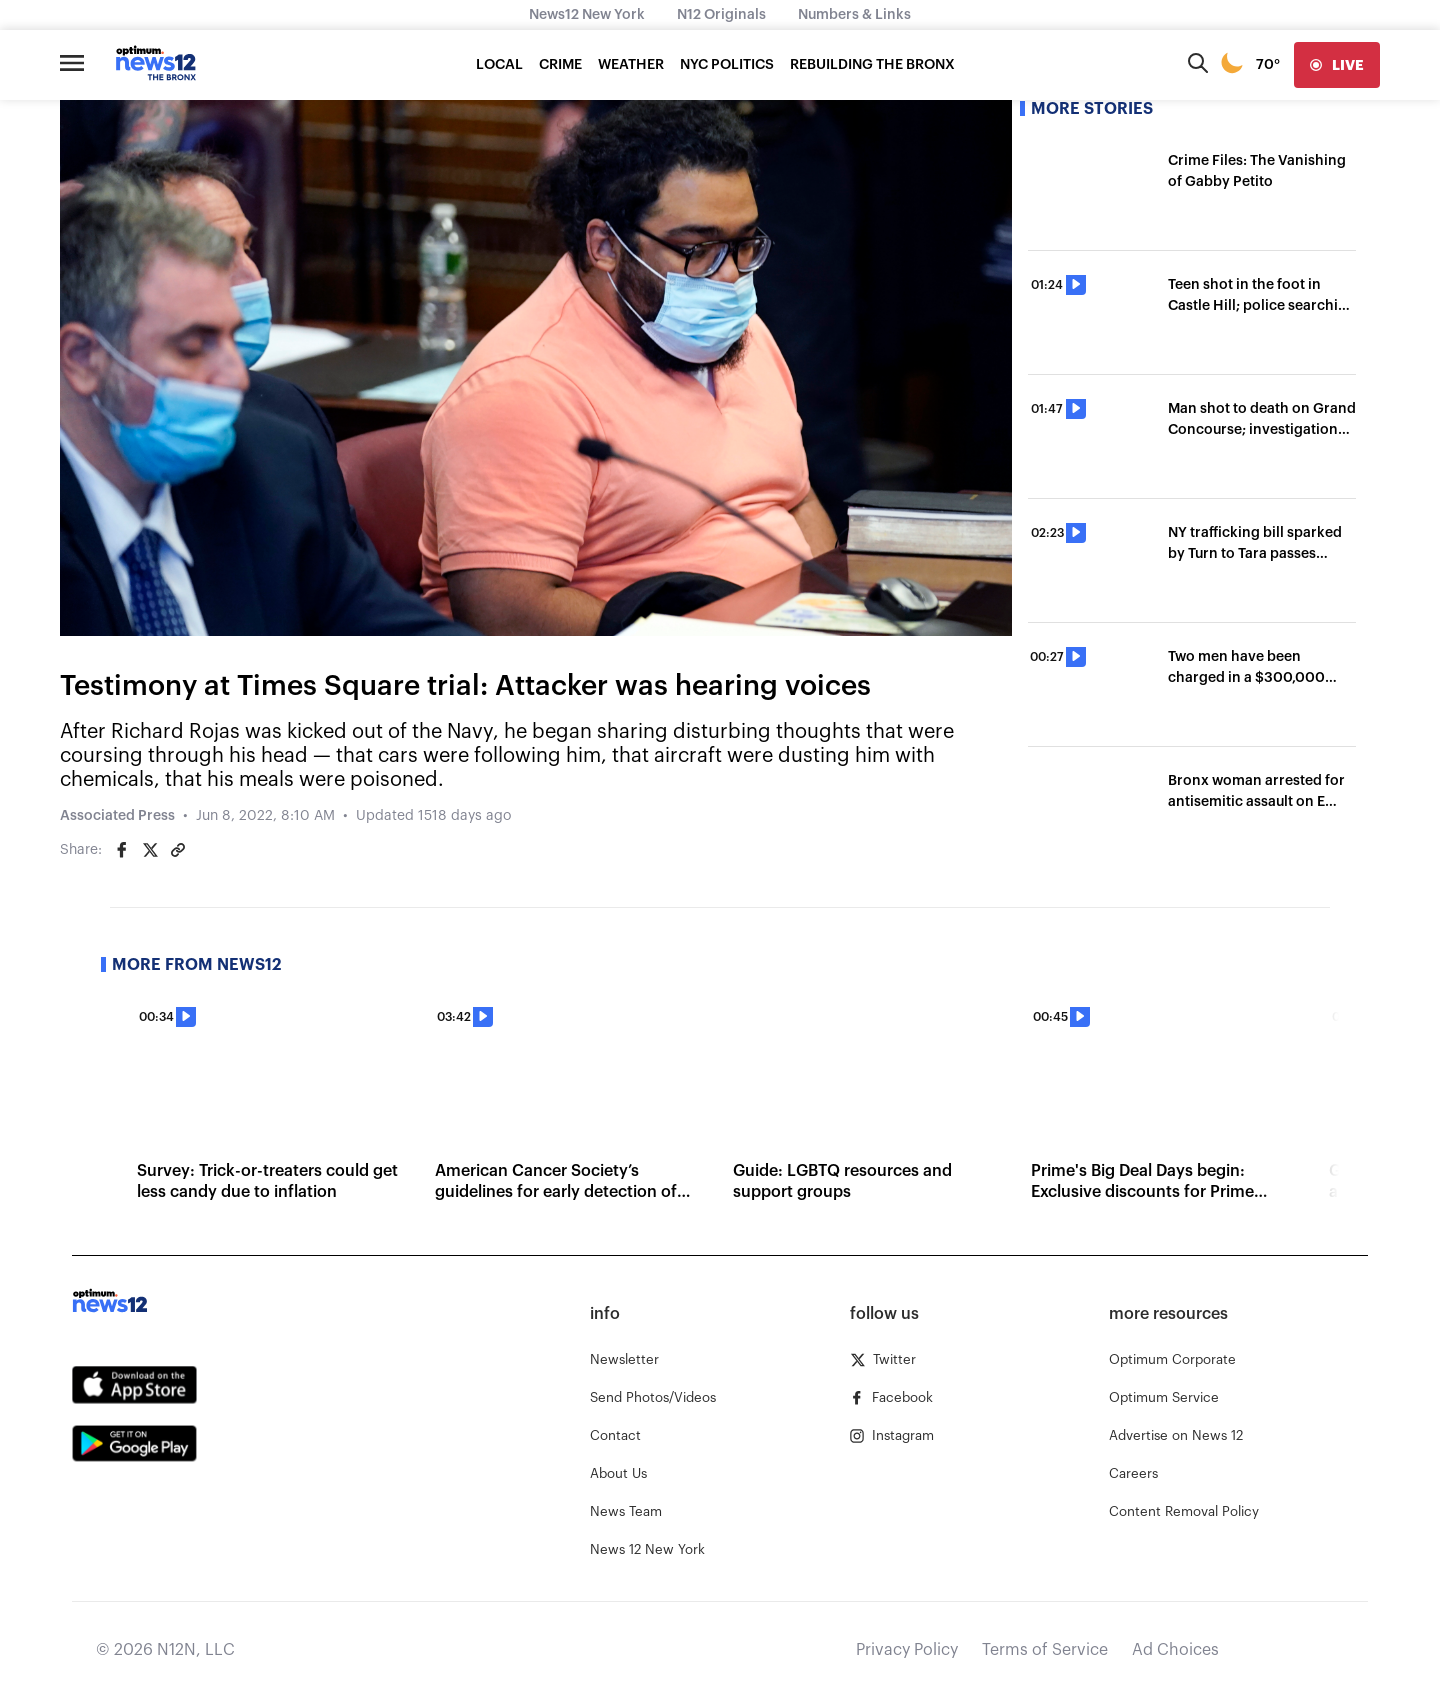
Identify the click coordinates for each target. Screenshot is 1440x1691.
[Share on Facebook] (122, 850)
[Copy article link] (178, 850)
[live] (1337, 65)
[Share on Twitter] (150, 850)
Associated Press (117, 816)
